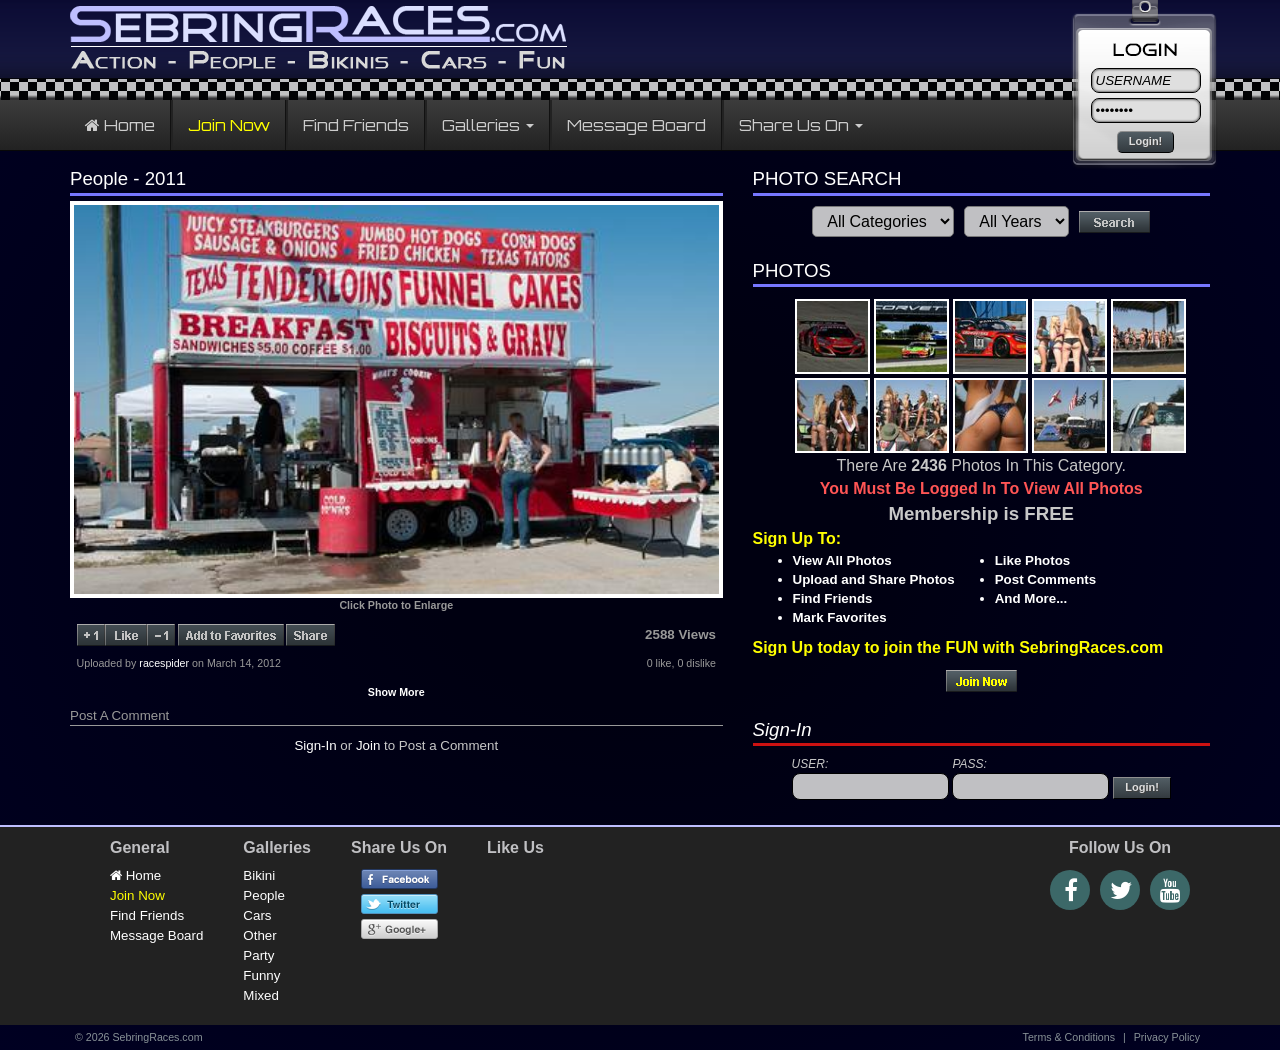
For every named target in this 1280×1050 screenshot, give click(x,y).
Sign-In (315, 745)
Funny (261, 975)
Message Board (636, 125)
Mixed (261, 995)
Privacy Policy (1167, 1037)
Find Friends (356, 125)
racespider (164, 663)
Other (259, 935)
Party (258, 955)
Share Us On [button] (801, 125)
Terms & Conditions (1069, 1037)
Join (368, 745)
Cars (257, 915)
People (264, 895)
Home (120, 125)
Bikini (259, 875)
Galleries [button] (488, 125)
